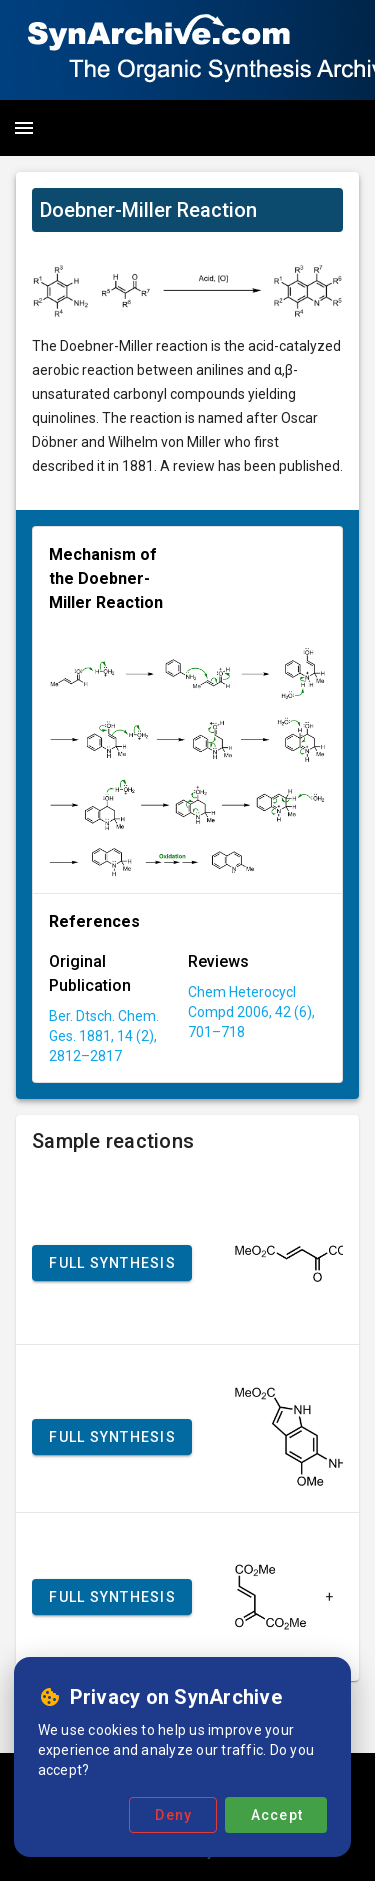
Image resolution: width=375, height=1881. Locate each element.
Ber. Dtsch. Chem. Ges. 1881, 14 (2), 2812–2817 (104, 1036)
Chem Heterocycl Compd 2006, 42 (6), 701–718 (251, 1012)
